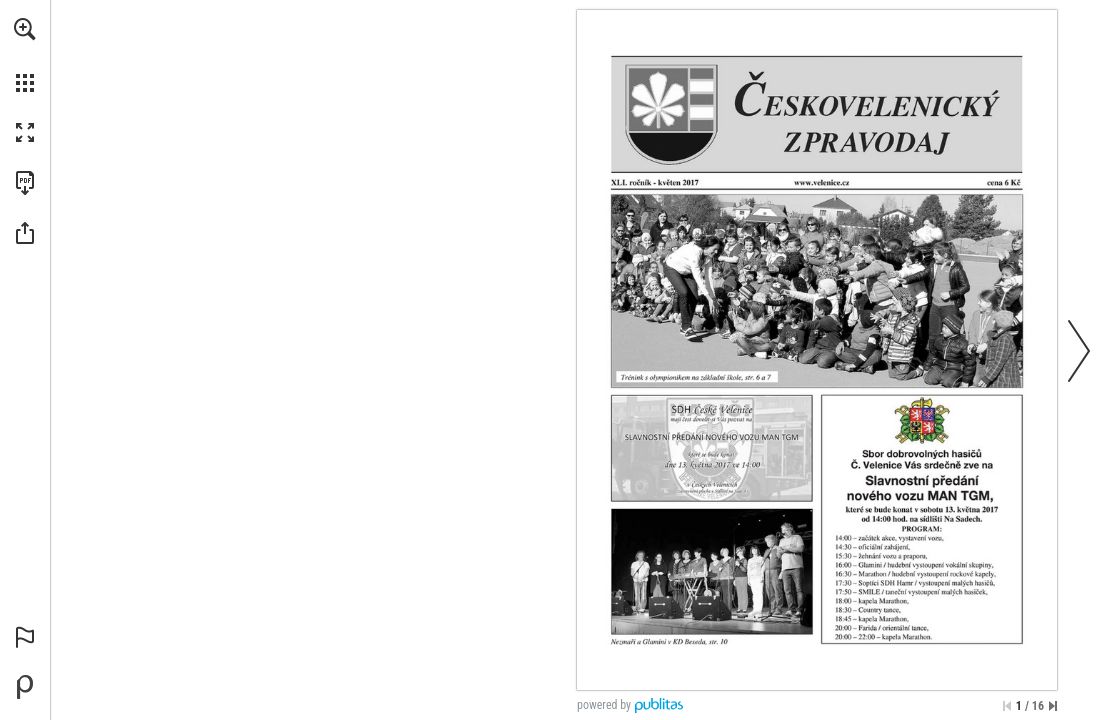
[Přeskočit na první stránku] (1007, 706)
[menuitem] (25, 55)
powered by (604, 705)
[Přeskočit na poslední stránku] (1053, 706)
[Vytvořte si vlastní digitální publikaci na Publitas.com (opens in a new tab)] (25, 687)
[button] (25, 29)
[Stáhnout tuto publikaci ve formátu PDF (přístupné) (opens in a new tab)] (25, 183)
